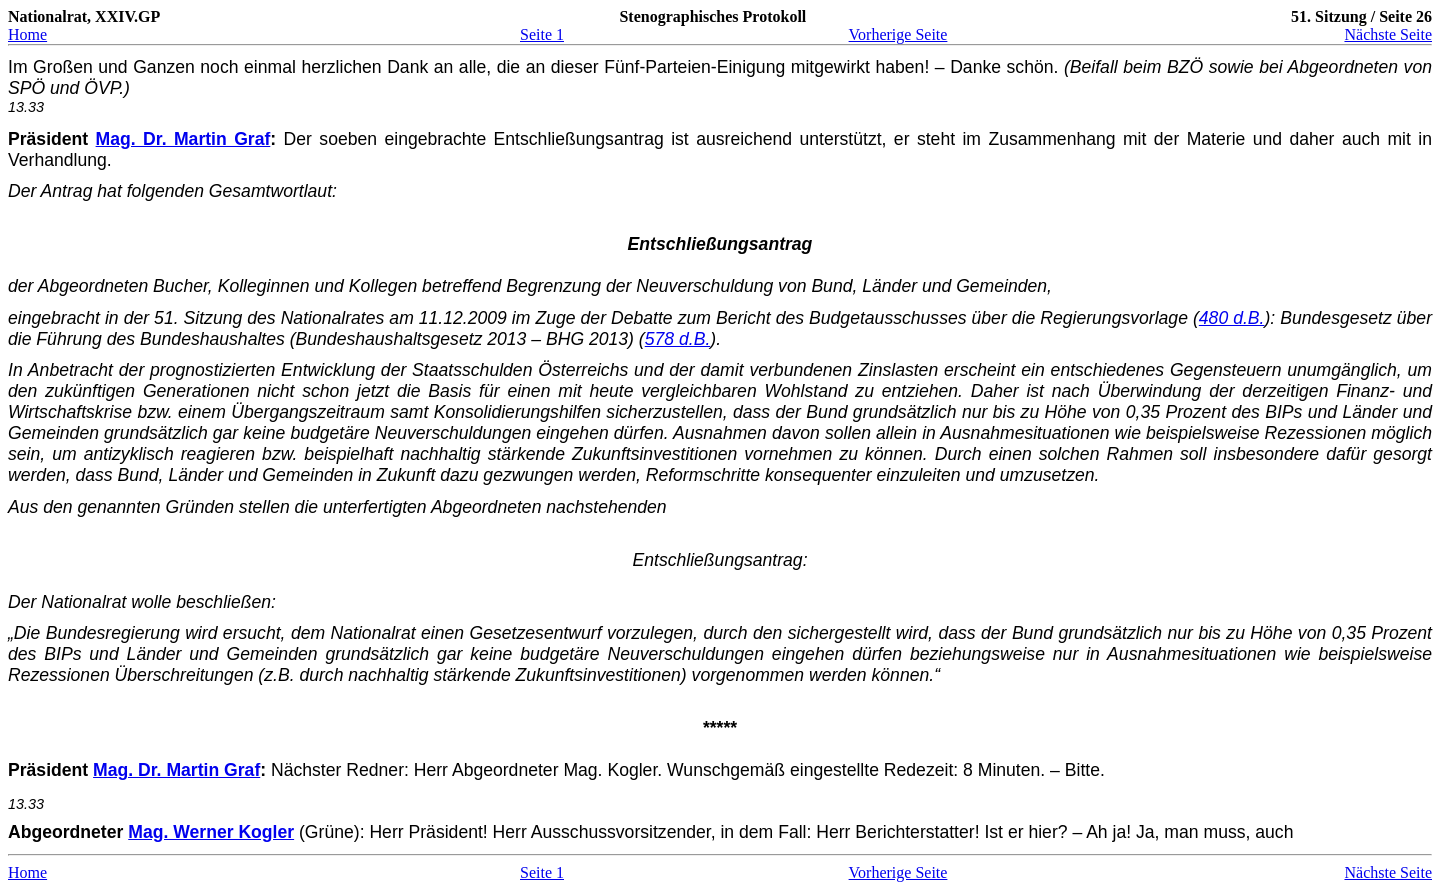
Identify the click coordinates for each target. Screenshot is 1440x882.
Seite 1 (542, 34)
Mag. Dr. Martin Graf (183, 139)
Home (27, 34)
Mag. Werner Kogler (211, 832)
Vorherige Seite (898, 34)
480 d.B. (1232, 318)
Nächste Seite (1388, 34)
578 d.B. (678, 339)
